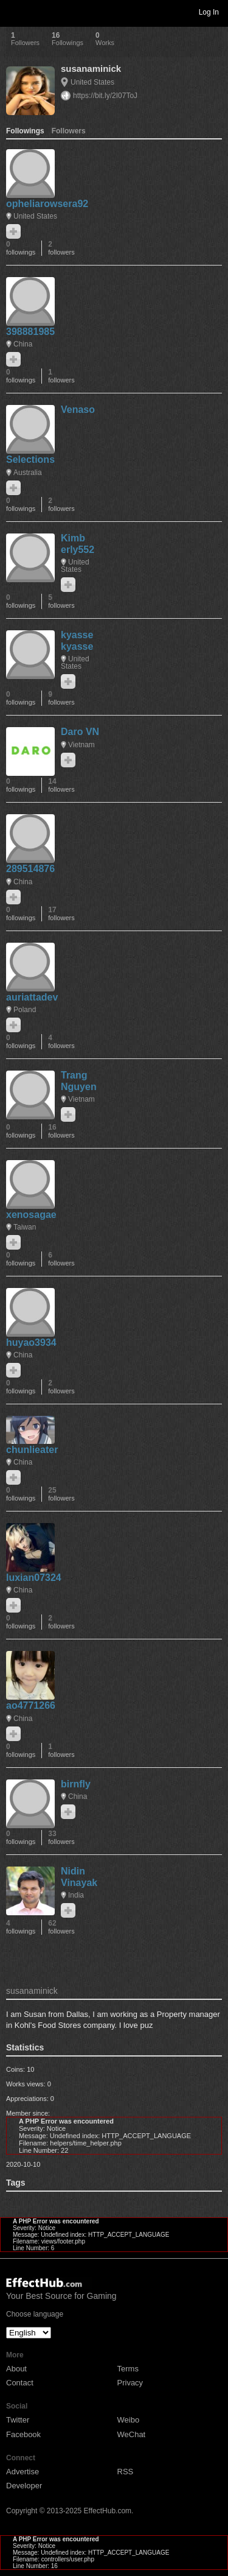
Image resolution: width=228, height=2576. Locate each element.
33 (61, 1837)
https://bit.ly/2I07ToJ (105, 95)
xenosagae (31, 1214)
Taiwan (24, 1227)
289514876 (30, 869)
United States (92, 82)
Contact (19, 2382)
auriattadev (32, 997)
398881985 (30, 331)
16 (61, 1131)
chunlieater (32, 1450)
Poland (24, 1009)
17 (61, 913)
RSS (125, 2471)
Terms (128, 2368)
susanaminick (91, 68)
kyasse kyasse (77, 641)
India (76, 1895)
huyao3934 (31, 1342)
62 (61, 1927)
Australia (27, 472)
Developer (24, 2485)
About (16, 2368)
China (22, 344)
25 (61, 1494)
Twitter (17, 2419)
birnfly (76, 1784)
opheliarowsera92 (47, 204)
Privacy (130, 2382)
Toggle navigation (14, 11)
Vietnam (81, 745)
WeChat (131, 2434)
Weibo (128, 2419)
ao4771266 (30, 1705)
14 (61, 785)
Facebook (23, 2434)
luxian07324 (33, 1577)
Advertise (22, 2471)
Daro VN (80, 732)
